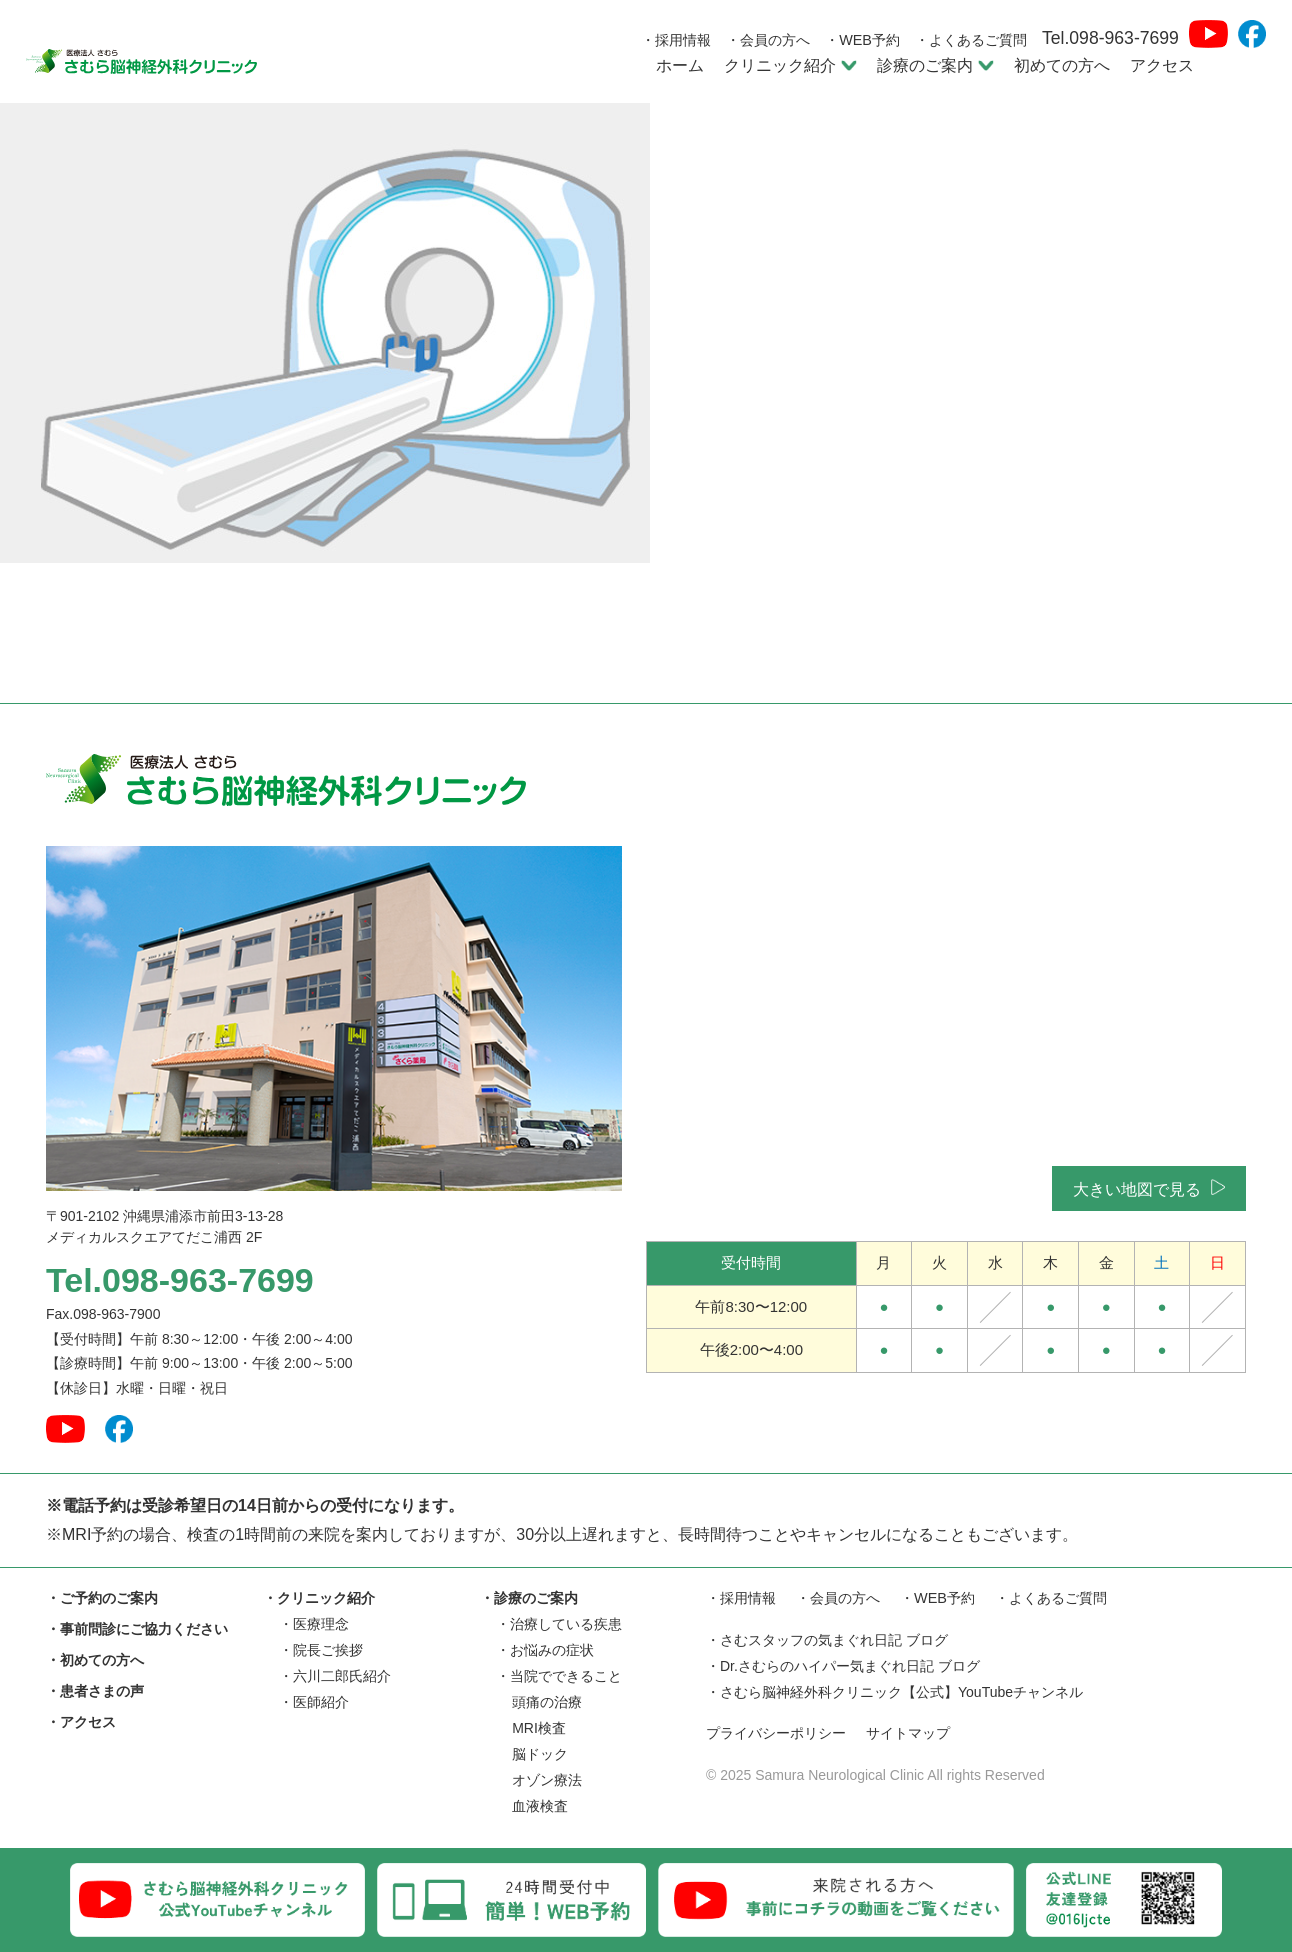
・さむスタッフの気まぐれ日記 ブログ (827, 1641)
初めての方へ (1062, 65)
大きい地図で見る (1149, 1188)
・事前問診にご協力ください (137, 1629)
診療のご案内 (935, 65)
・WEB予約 (862, 40)
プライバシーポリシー (781, 1734)
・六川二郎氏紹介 (335, 1676)
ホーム (680, 65)
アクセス (1162, 65)
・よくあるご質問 (971, 40)
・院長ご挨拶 (321, 1650)
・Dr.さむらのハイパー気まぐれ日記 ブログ (843, 1667)
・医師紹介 (314, 1702)
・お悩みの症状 (545, 1650)
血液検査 (540, 1806)
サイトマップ (921, 1734)
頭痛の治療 (547, 1702)
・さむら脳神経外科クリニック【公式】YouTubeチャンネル (894, 1693)
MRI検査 (539, 1728)
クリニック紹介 (790, 65)
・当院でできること (559, 1676)
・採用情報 (676, 40)
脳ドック (540, 1754)
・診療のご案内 (529, 1598)
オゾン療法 (547, 1780)
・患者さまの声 (95, 1691)
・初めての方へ (95, 1660)
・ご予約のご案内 (102, 1598)
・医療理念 (314, 1624)
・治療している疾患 (559, 1624)
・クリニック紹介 (319, 1598)
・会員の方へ (768, 40)
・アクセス (81, 1722)
